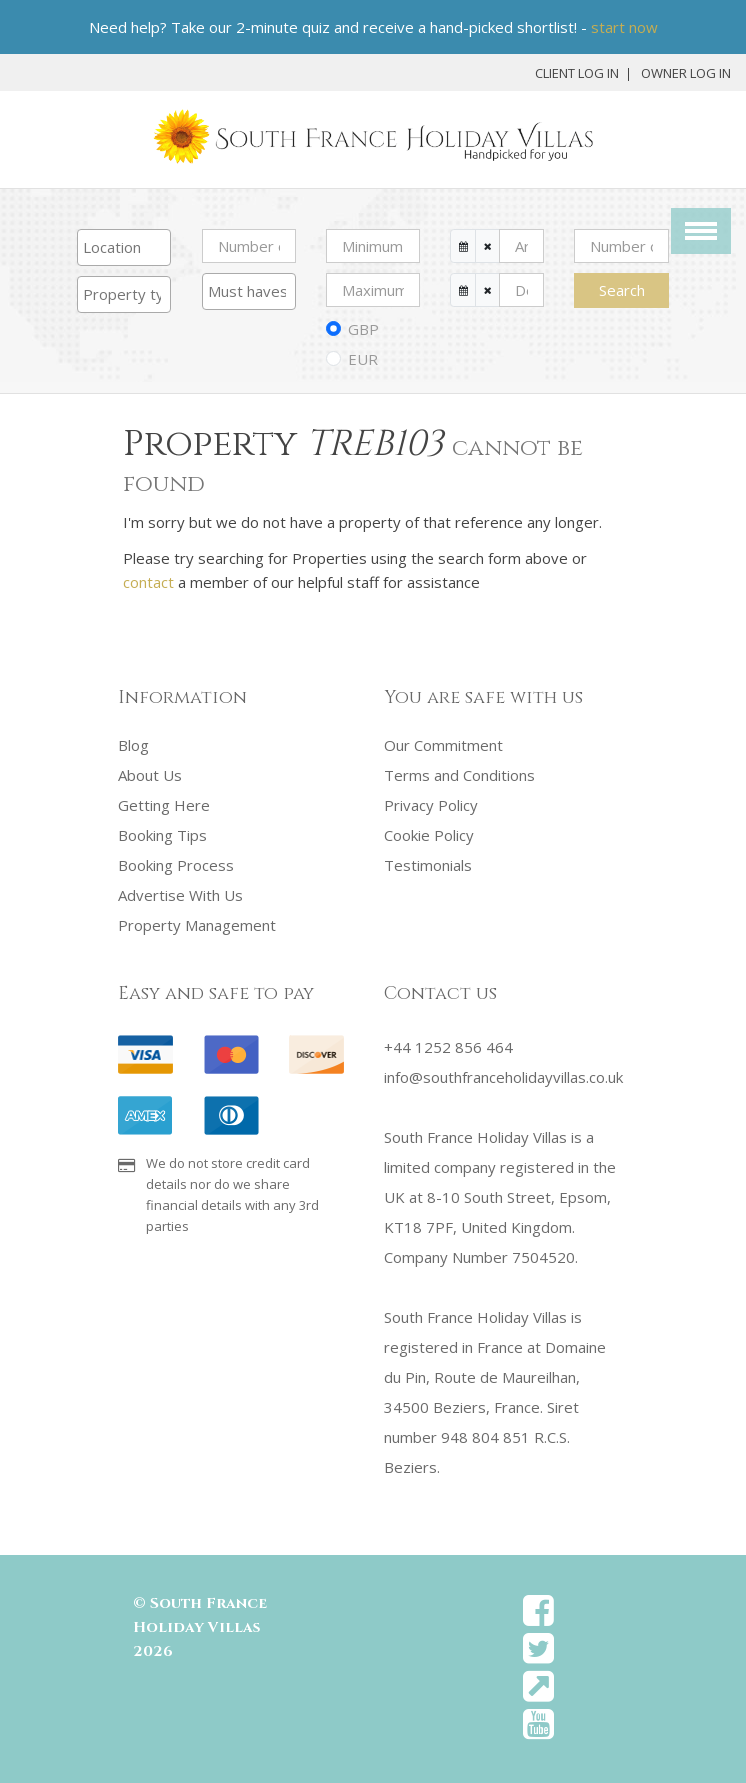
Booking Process (176, 865)
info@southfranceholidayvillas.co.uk (503, 1077)
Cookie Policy (429, 835)
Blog (133, 745)
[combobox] (124, 247)
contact (148, 582)
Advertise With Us (180, 895)
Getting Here (164, 805)
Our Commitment (443, 745)
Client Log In (577, 73)
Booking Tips (162, 835)
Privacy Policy (431, 805)
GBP (363, 329)
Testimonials (428, 865)
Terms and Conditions (459, 775)
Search (622, 290)
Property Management (197, 925)
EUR (363, 359)
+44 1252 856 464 (448, 1047)
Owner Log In (686, 73)
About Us (150, 775)
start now (624, 27)
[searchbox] (124, 247)
